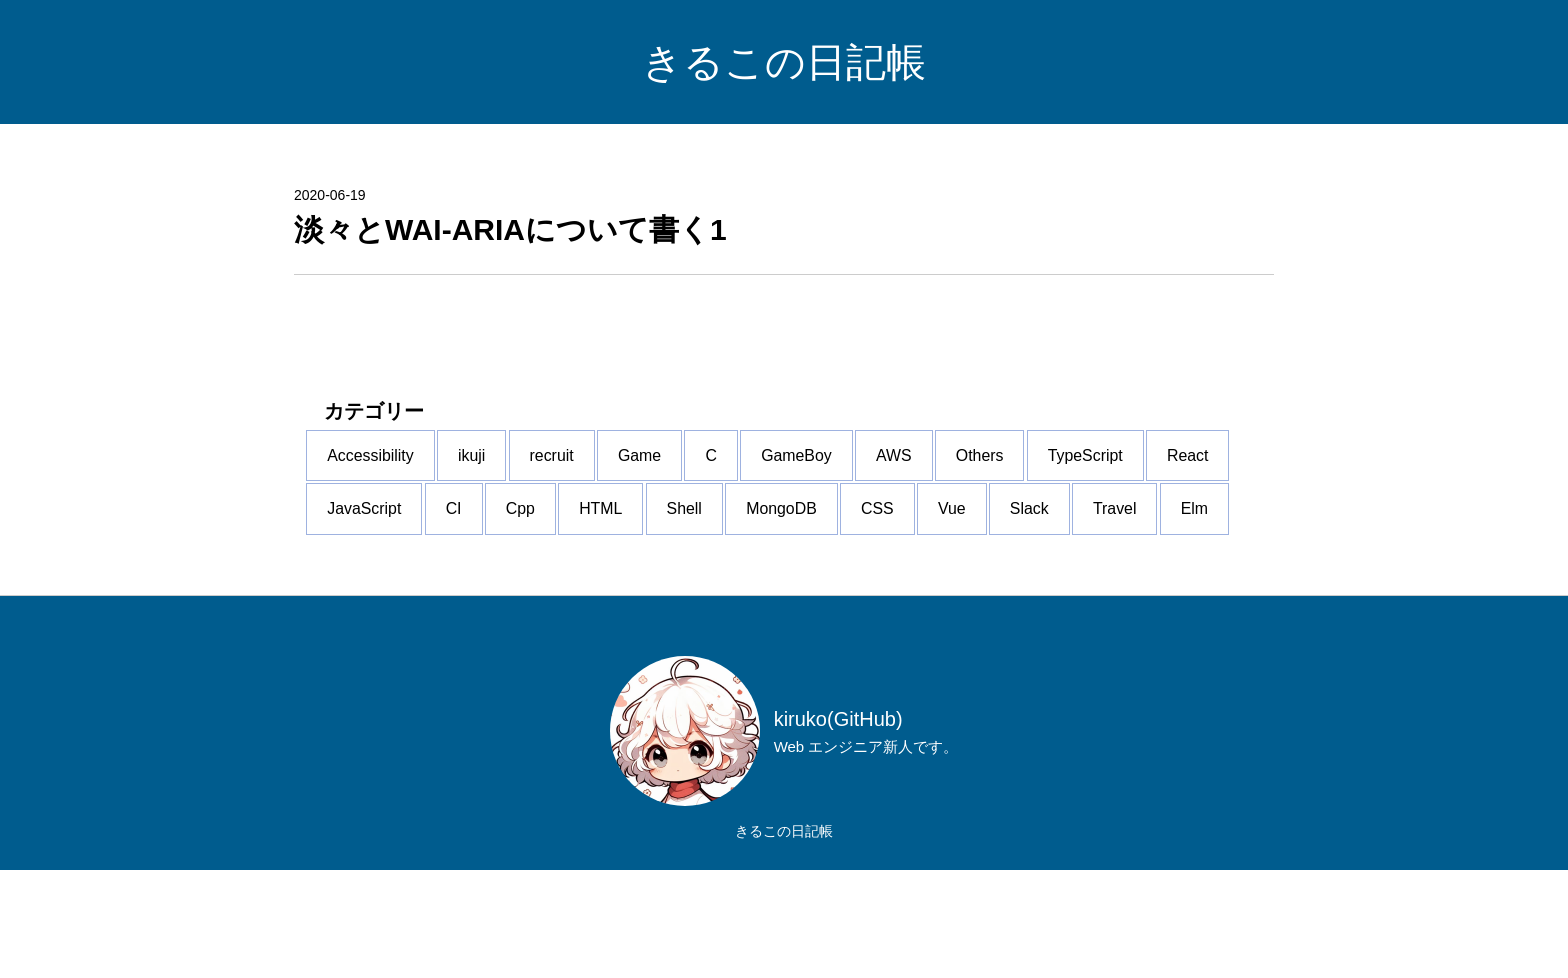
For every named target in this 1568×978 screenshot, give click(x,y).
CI (731, 544)
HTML (914, 544)
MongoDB (1131, 544)
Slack (549, 616)
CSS (361, 616)
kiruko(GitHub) (838, 826)
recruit (606, 472)
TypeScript (383, 544)
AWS (1020, 472)
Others (1124, 472)
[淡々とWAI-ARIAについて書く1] (784, 229)
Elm (751, 616)
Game (712, 472)
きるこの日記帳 (784, 62)
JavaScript (623, 544)
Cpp (815, 544)
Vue (454, 616)
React (504, 544)
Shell (1016, 544)
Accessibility (388, 472)
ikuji (508, 472)
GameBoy (904, 472)
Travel (653, 616)
